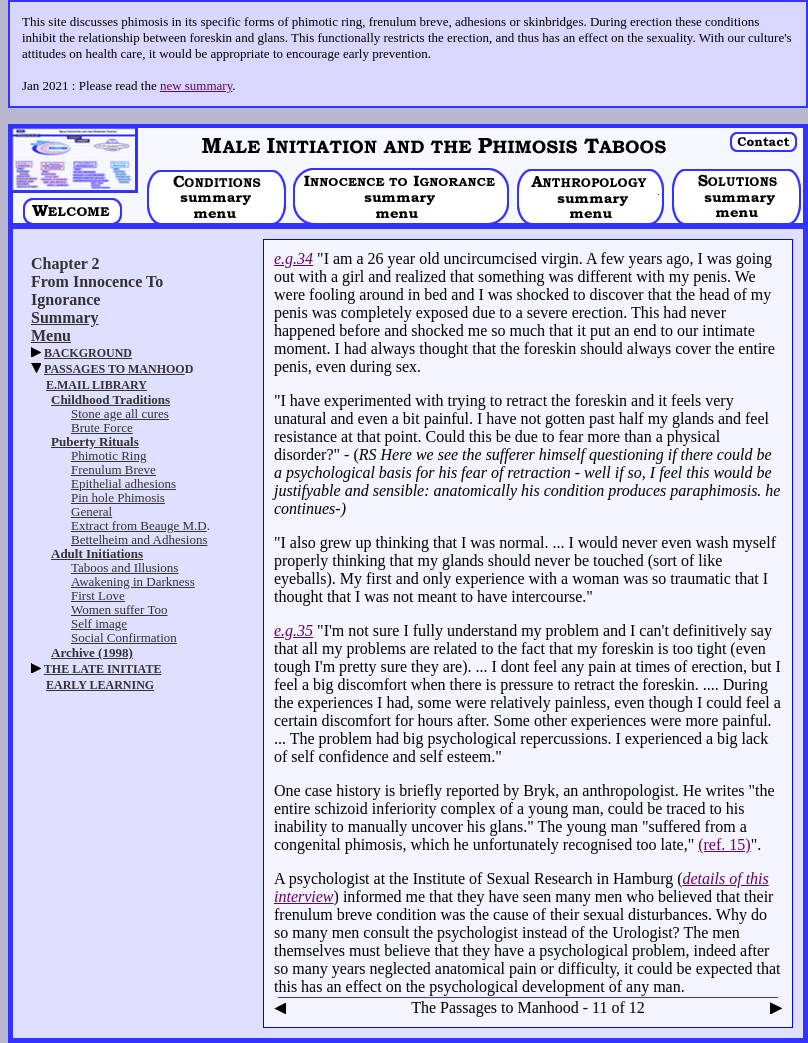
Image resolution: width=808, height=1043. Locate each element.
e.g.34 (293, 258)
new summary (196, 85)
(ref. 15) (724, 844)
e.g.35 (293, 630)
